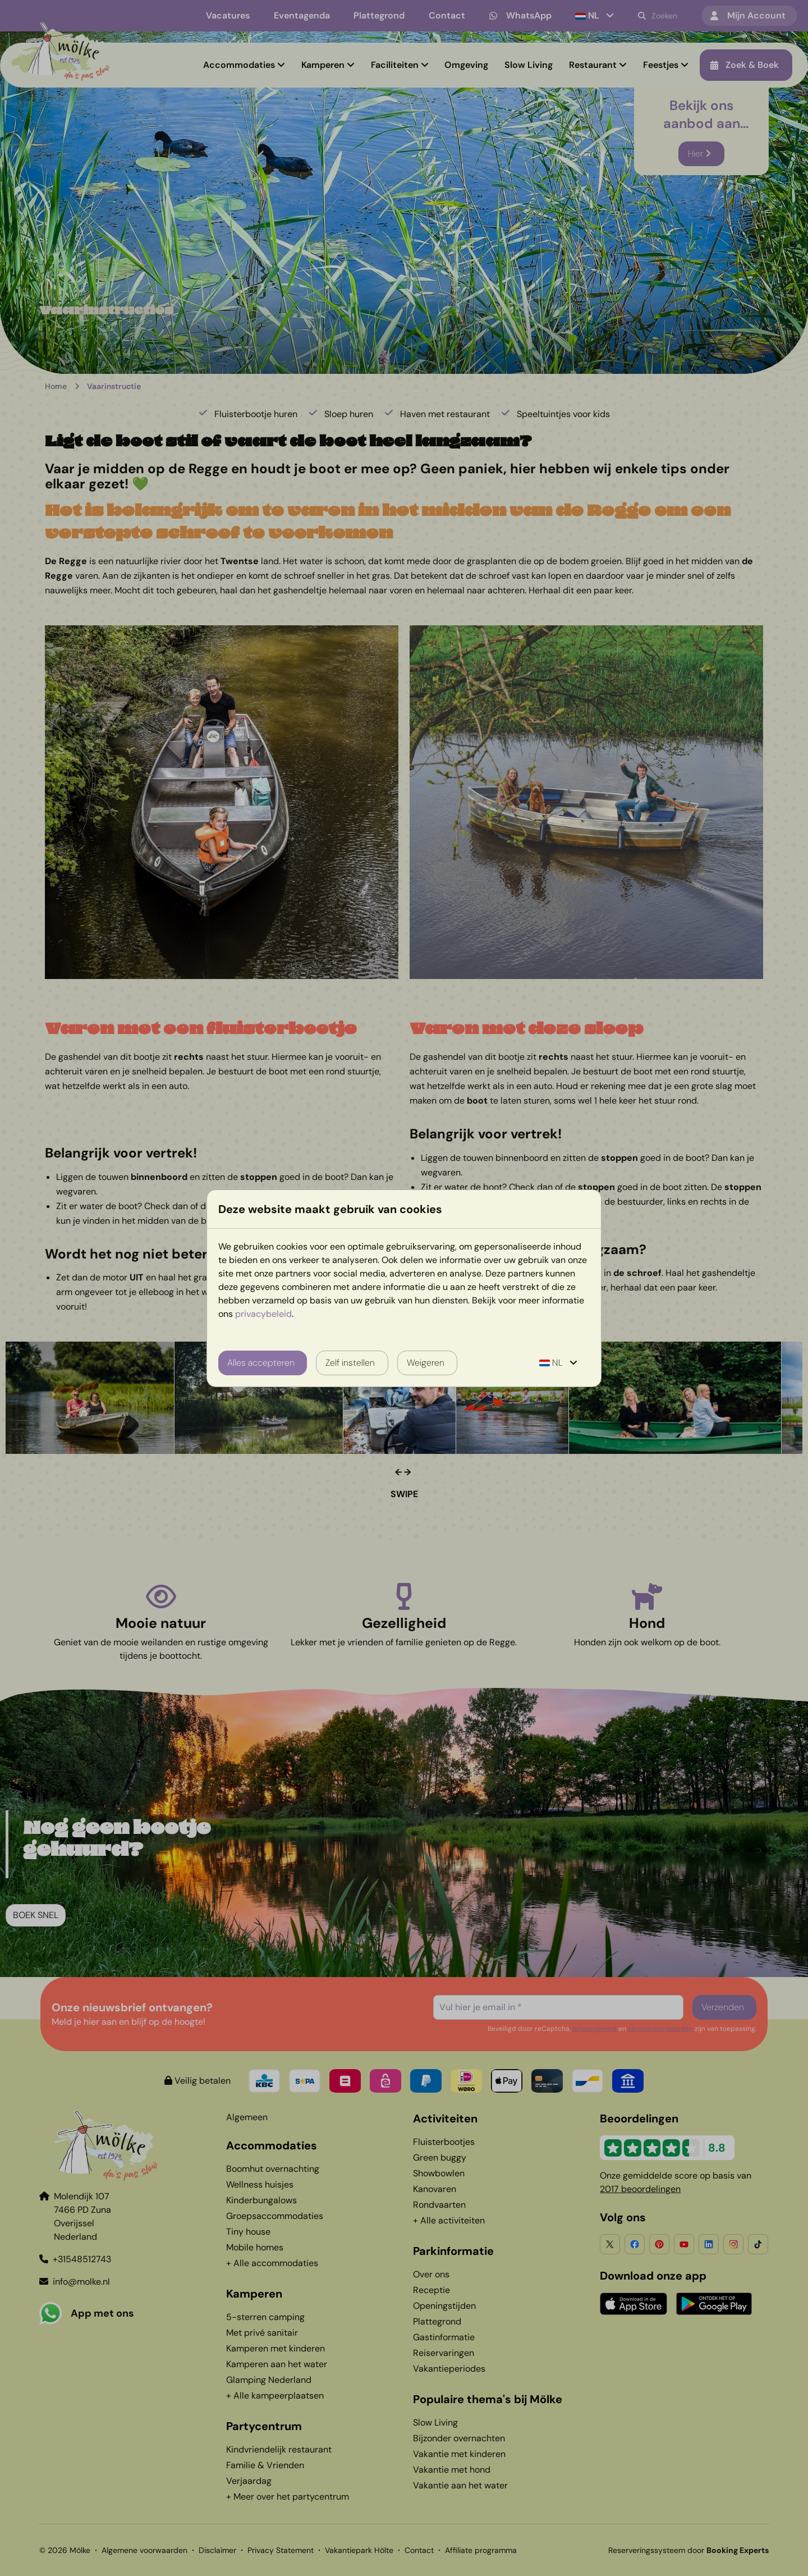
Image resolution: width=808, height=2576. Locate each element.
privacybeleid (263, 1314)
